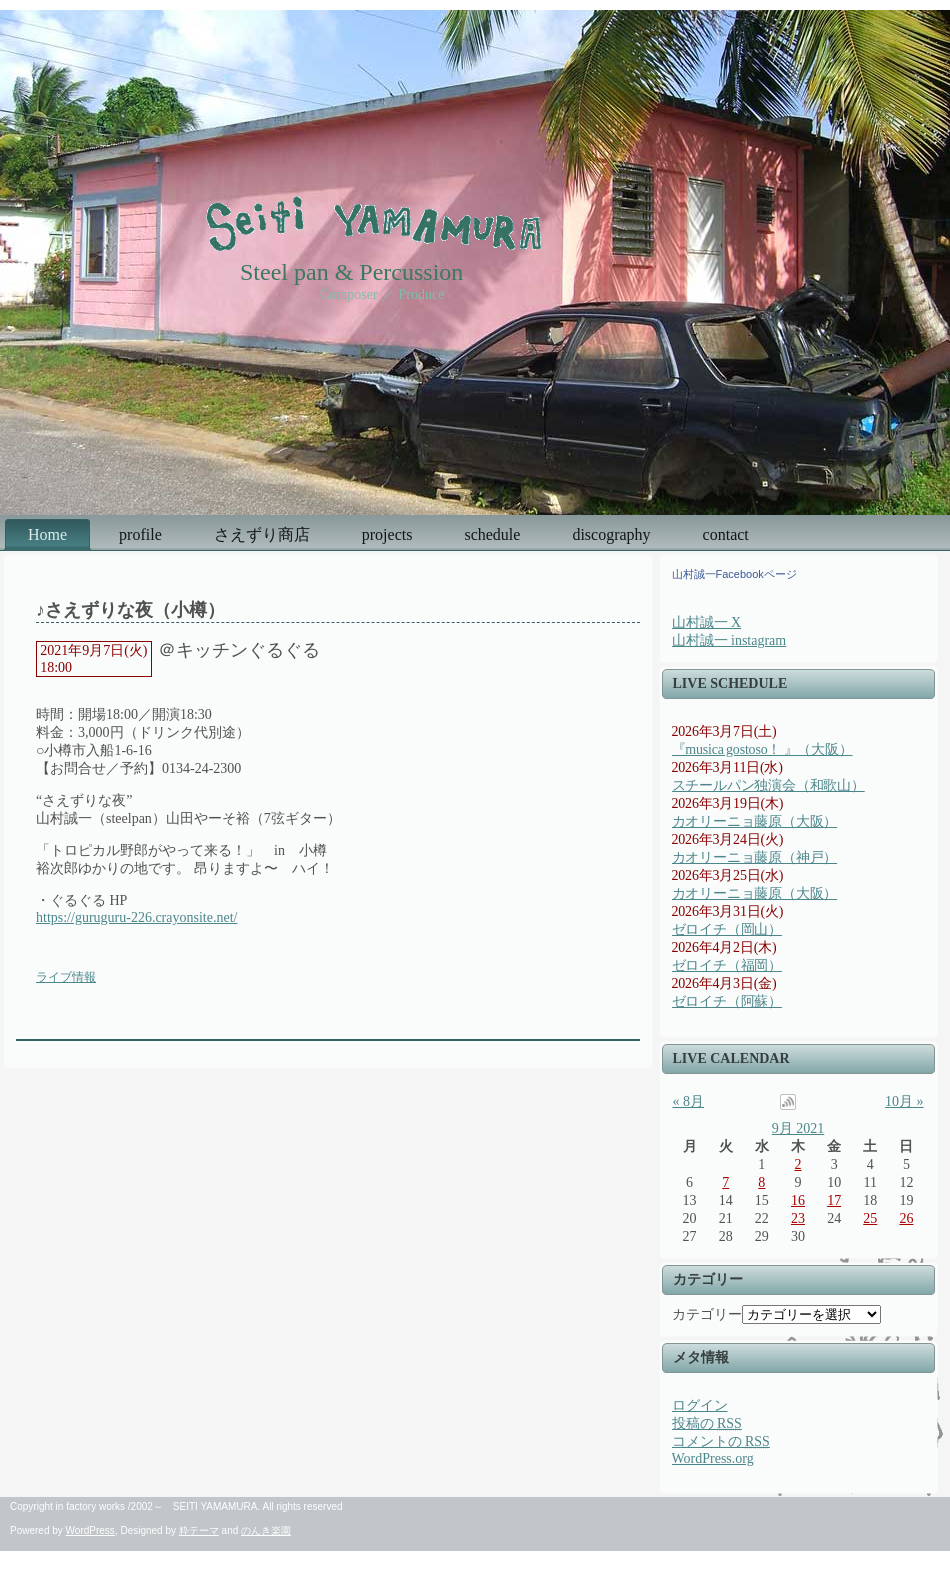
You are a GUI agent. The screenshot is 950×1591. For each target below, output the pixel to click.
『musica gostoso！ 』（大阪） (762, 749)
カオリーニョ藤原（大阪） (755, 821)
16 (798, 1200)
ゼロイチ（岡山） (727, 929)
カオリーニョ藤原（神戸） (755, 857)
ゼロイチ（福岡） (727, 965)
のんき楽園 (266, 1530)
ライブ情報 (66, 977)
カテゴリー (707, 1314)
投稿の (707, 1423)
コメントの (721, 1441)
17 (834, 1200)
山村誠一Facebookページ (734, 574)
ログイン (700, 1405)
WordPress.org (713, 1458)
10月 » (904, 1101)
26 (906, 1218)
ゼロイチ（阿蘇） (727, 1001)
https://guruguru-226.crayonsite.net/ (136, 917)
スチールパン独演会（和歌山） (768, 785)
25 (870, 1218)
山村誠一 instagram (729, 640)
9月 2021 (798, 1128)
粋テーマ (199, 1530)
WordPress (90, 1530)
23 (798, 1218)
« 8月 (689, 1101)
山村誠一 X (707, 622)
